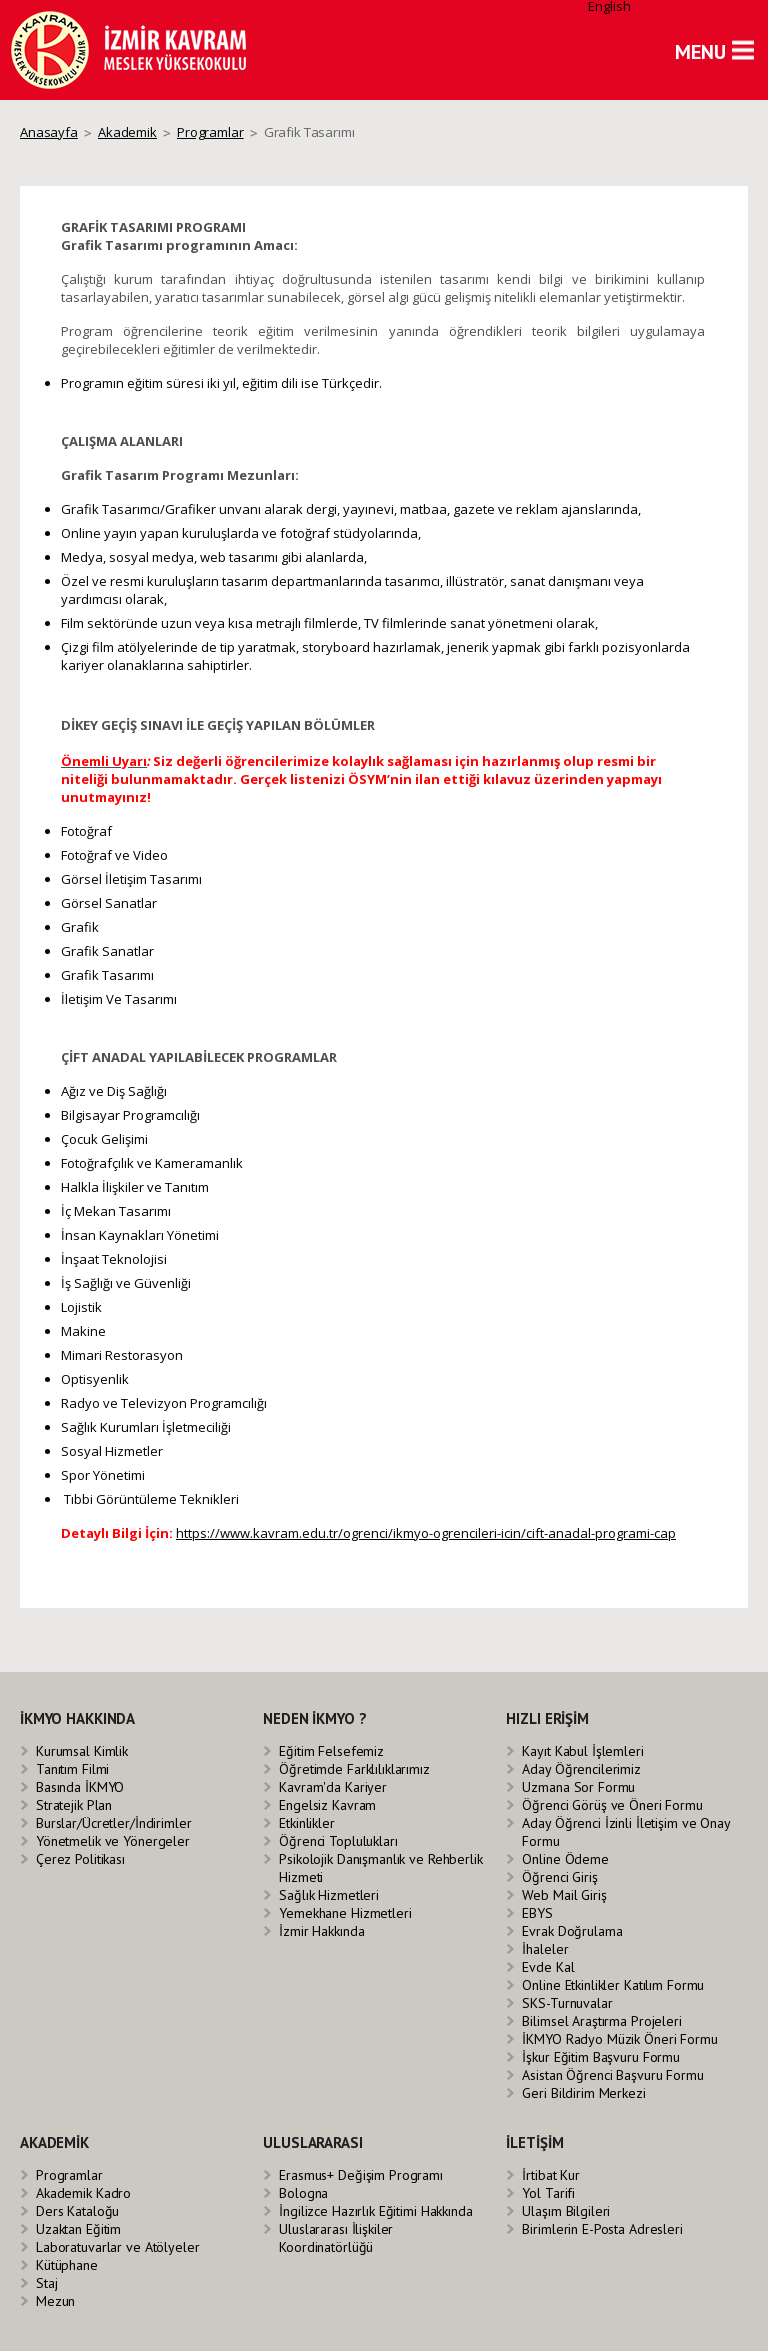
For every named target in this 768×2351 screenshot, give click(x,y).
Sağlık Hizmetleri (329, 1895)
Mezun (55, 2301)
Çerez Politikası (80, 1859)
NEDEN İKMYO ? (314, 1718)
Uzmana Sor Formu (578, 1787)
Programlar (210, 132)
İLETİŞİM (534, 2142)
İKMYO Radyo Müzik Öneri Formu (619, 2039)
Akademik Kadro (83, 2193)
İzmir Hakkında (321, 1931)
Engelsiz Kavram (327, 1805)
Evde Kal (548, 1967)
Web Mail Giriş (564, 1895)
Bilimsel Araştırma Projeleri (601, 2021)
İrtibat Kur (551, 2175)
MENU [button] (700, 52)
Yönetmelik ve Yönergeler (113, 1841)
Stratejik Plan (74, 1805)
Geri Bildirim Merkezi (583, 2093)
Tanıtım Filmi (72, 1769)
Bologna (303, 2193)
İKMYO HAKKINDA (77, 1718)
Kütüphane (67, 2265)
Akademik (127, 132)
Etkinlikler (307, 1823)
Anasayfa (49, 132)
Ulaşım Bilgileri (566, 2211)
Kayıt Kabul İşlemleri (582, 1751)
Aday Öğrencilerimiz (581, 1769)
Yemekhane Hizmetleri (345, 1913)
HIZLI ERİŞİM (547, 1718)
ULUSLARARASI (312, 2142)
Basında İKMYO (80, 1787)
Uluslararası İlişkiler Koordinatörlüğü (336, 2238)
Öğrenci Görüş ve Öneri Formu (612, 1805)
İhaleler (545, 1949)
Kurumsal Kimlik (82, 1751)
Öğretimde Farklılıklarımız (354, 1769)
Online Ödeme (565, 1859)
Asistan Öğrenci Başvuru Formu (612, 2075)
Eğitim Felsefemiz (331, 1751)
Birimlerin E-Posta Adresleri (602, 2229)
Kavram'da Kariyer (333, 1787)
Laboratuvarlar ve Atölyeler (118, 2247)
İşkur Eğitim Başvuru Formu (601, 2057)
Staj (46, 2283)
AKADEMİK (54, 2142)
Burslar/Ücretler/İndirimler (114, 1823)
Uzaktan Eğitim (78, 2229)
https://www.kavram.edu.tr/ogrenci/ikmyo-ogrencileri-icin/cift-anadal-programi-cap (426, 1533)
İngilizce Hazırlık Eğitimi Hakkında (375, 2211)
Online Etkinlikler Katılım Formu (613, 1985)
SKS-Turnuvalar (567, 2003)
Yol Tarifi (548, 2193)
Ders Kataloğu (77, 2211)
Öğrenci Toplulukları (338, 1841)
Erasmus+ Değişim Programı (361, 2175)
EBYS (537, 1913)
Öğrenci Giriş (559, 1877)
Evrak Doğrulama (572, 1931)
